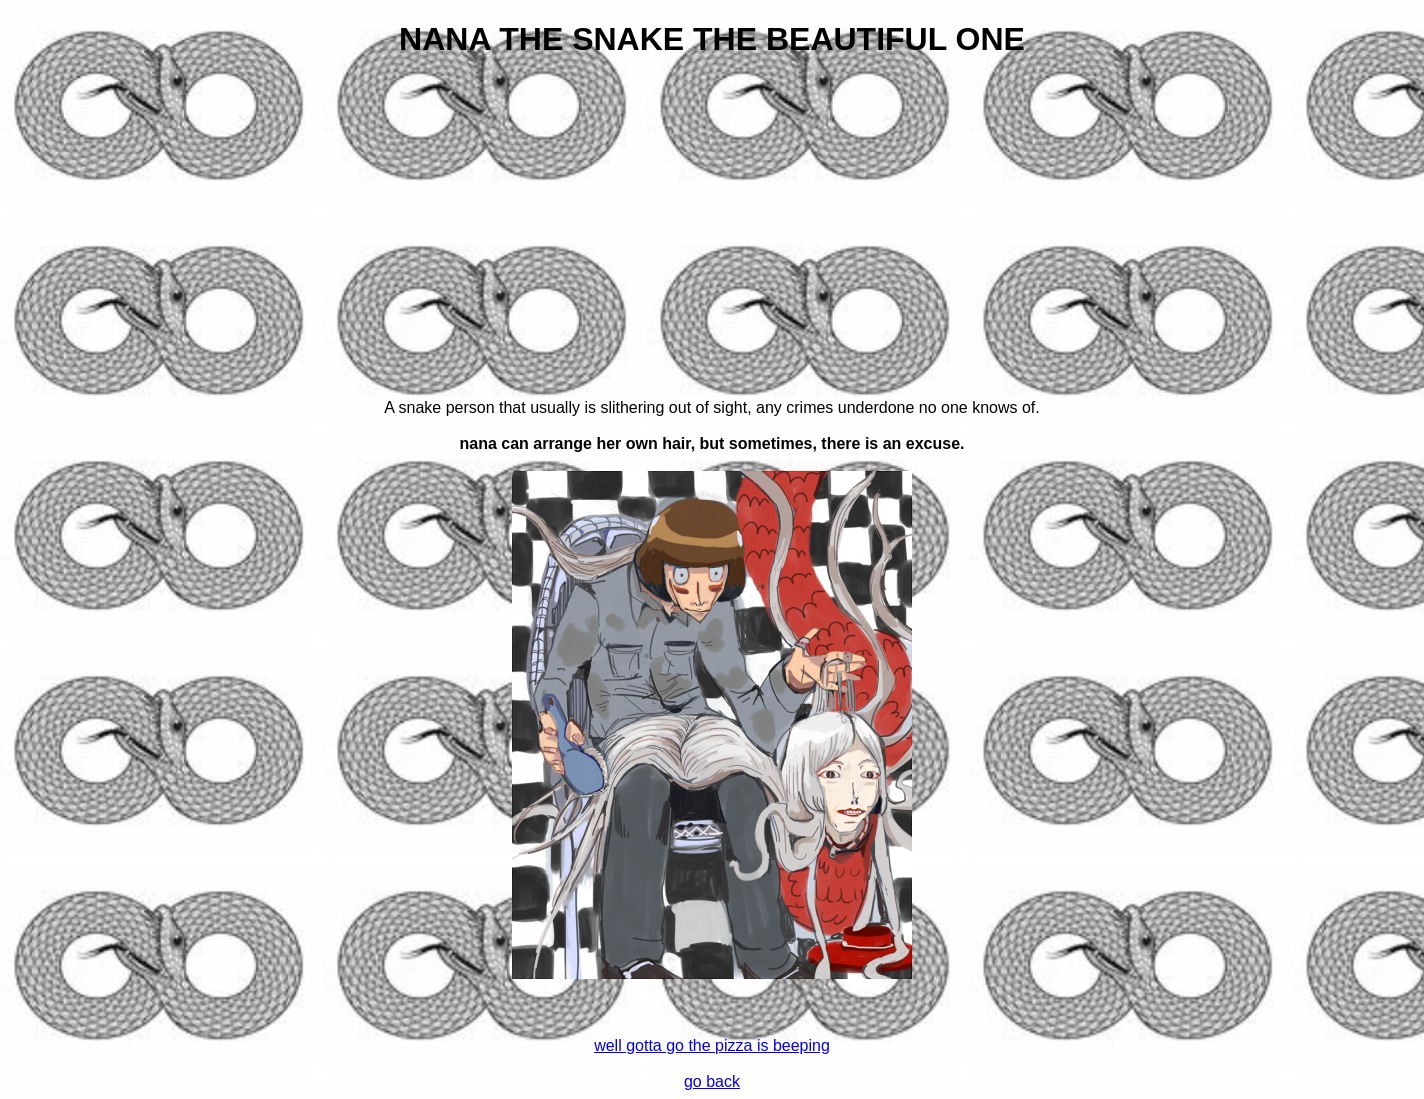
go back (712, 1081)
